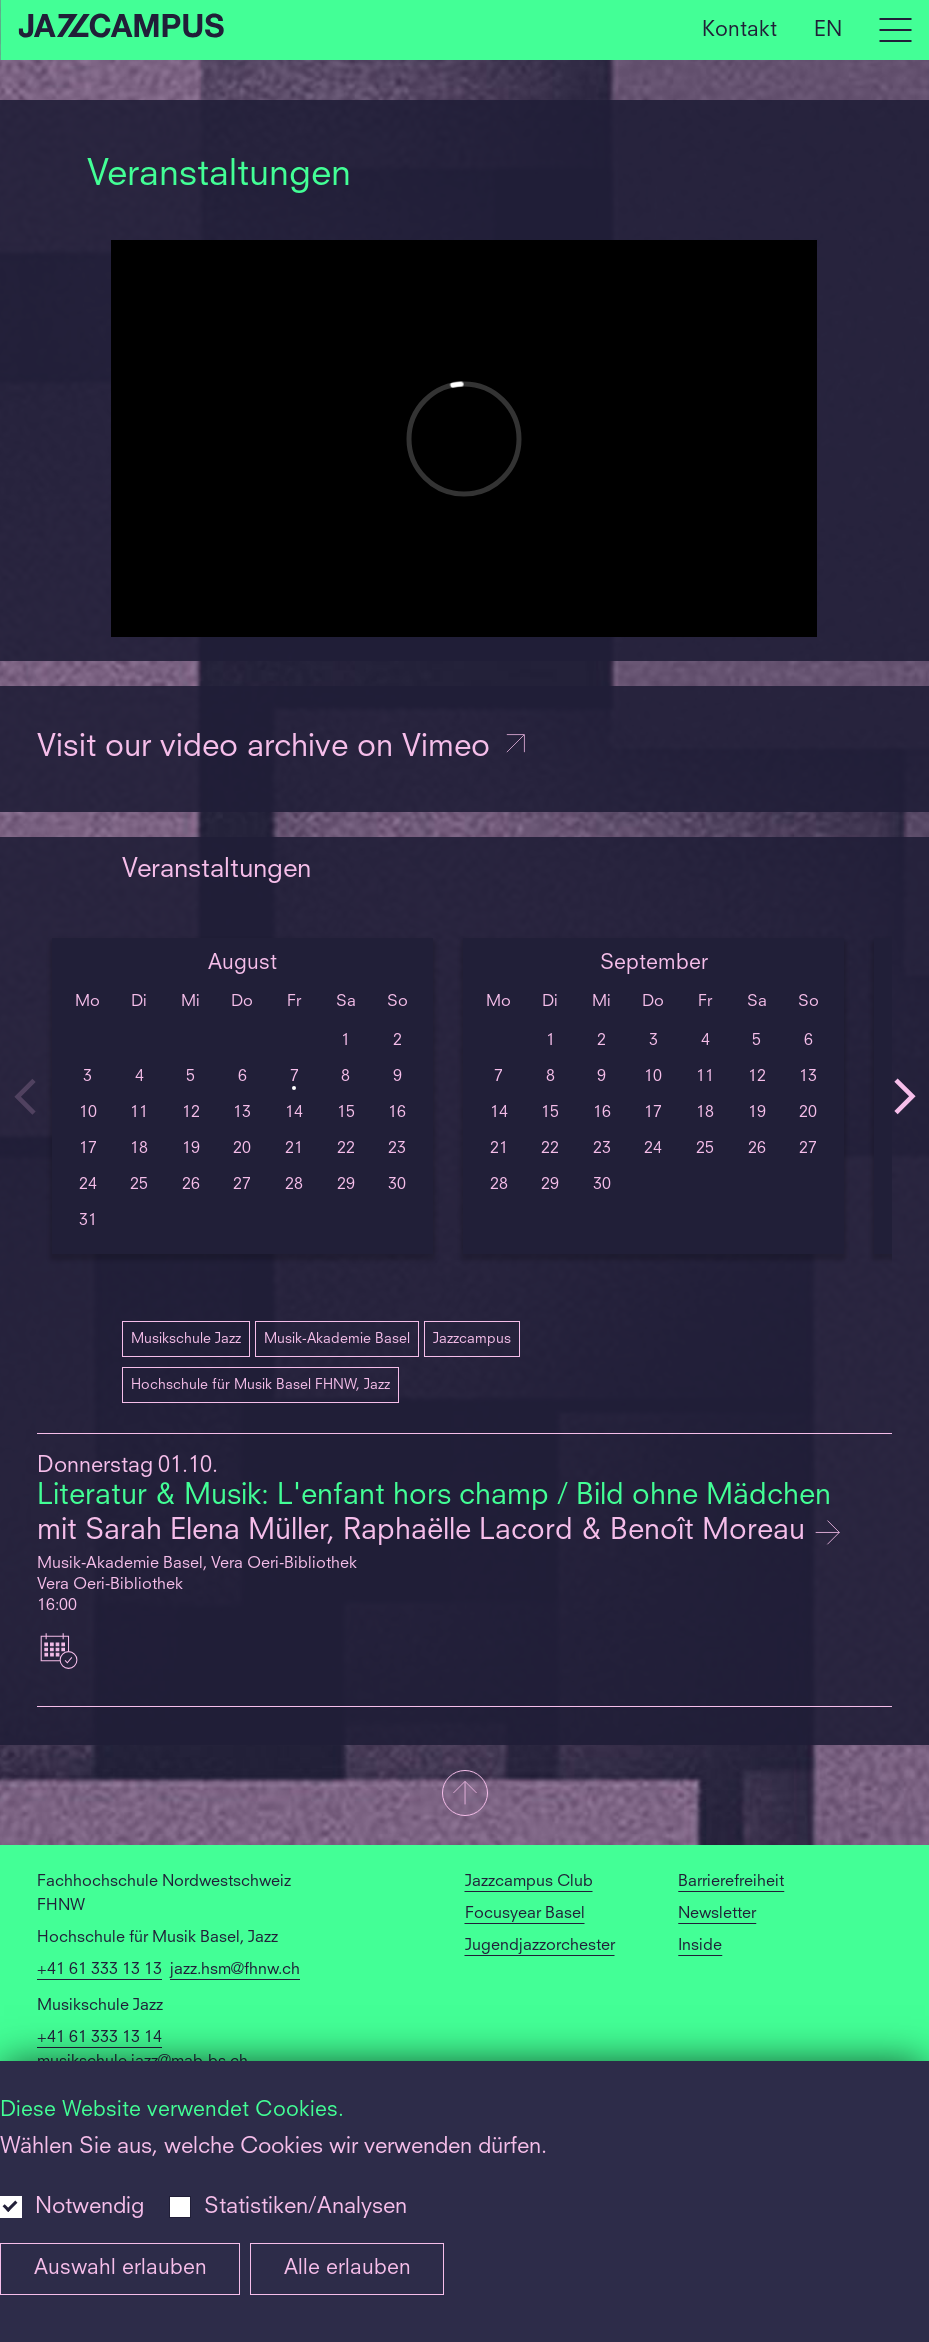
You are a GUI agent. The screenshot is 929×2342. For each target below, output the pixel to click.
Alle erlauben (347, 2268)
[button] (464, 1795)
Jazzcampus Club (529, 1882)
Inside (700, 1946)
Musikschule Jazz (186, 1339)
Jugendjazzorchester (540, 1946)
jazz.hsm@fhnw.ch (235, 1970)
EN (828, 29)
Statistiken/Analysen (305, 2207)
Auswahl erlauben (120, 2268)
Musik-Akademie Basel (337, 1339)
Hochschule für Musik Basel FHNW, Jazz (260, 1385)
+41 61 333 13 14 (99, 2038)
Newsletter (717, 1914)
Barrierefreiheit (731, 1882)
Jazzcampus (472, 1339)
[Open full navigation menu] (895, 30)
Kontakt (739, 29)
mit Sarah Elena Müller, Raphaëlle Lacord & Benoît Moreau (425, 1531)
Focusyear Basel (525, 1914)
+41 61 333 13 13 (99, 1970)
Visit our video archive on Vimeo (283, 748)
